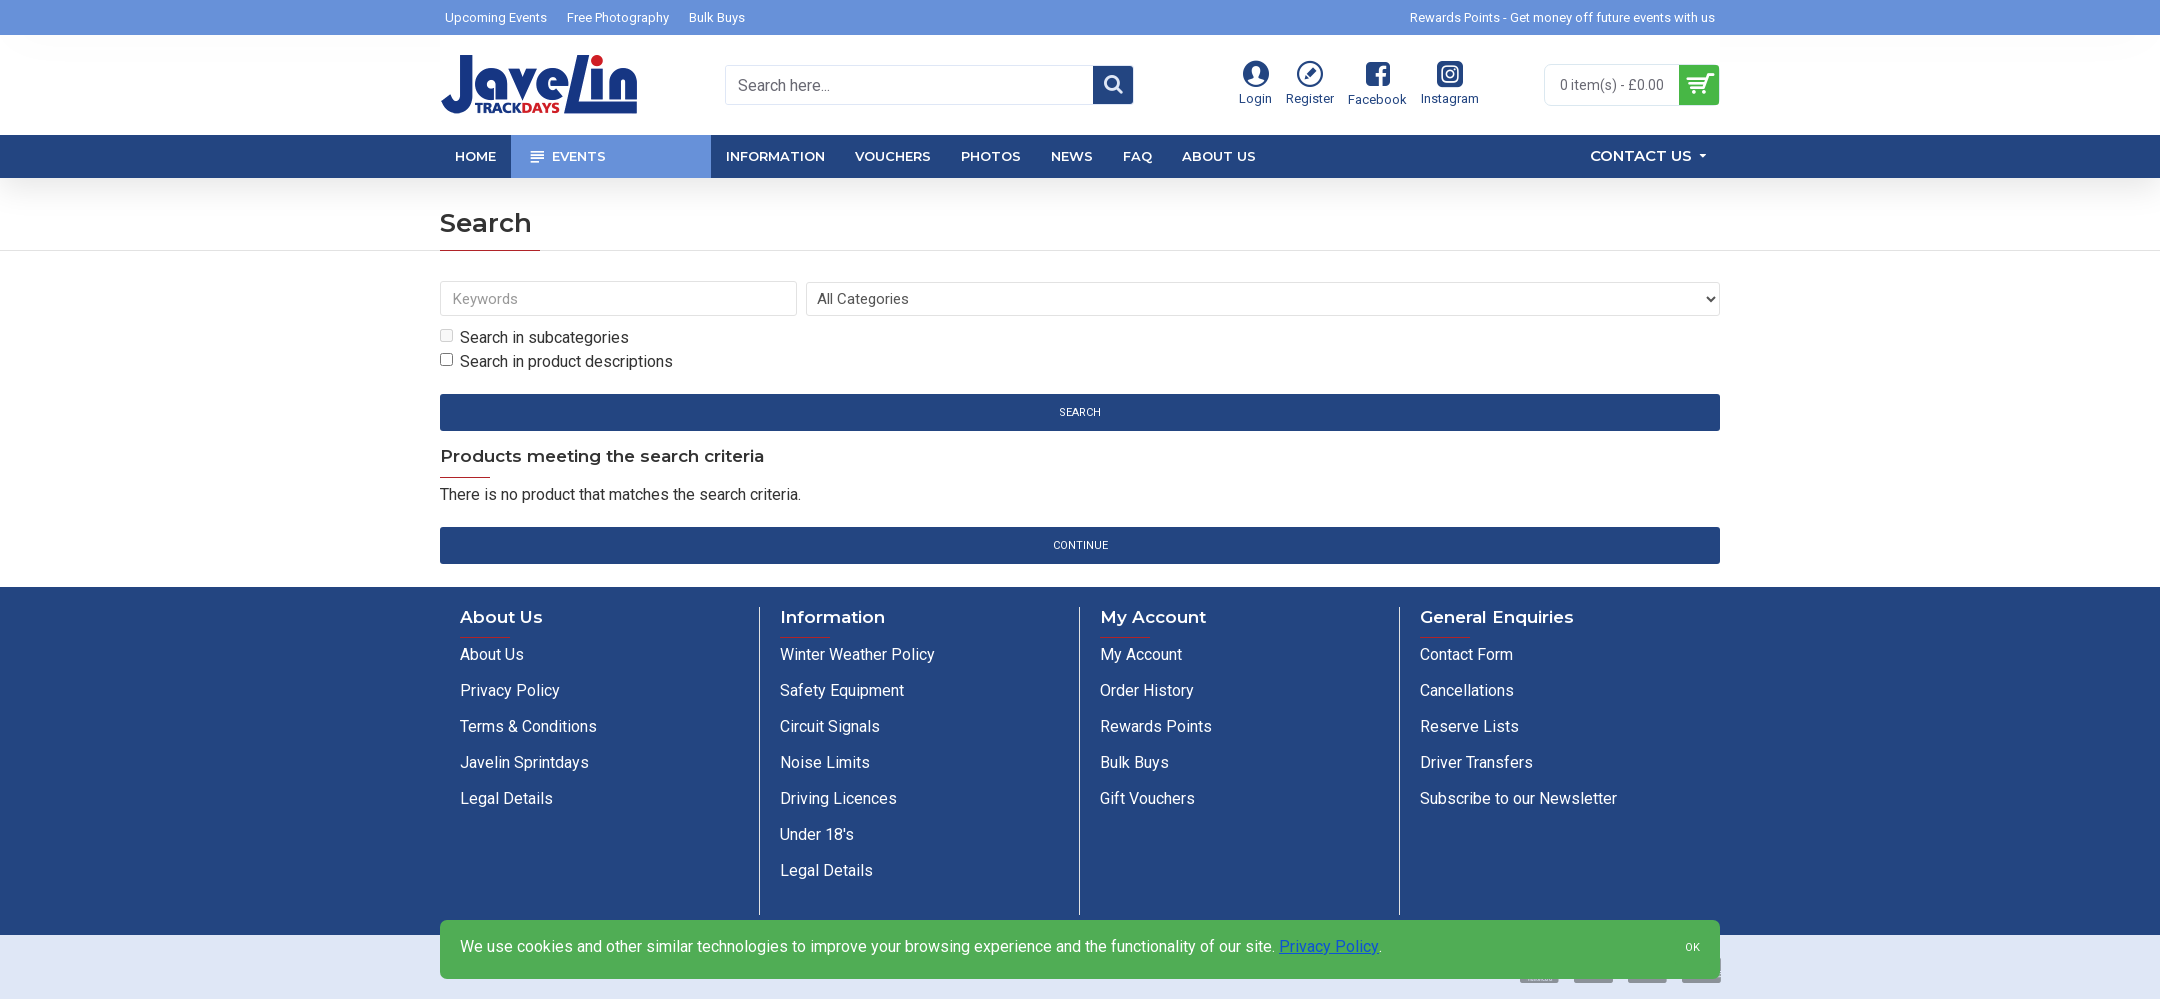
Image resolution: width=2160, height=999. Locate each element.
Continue (1080, 548)
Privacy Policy (1329, 946)
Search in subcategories (534, 340)
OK (1692, 947)
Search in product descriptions (556, 364)
